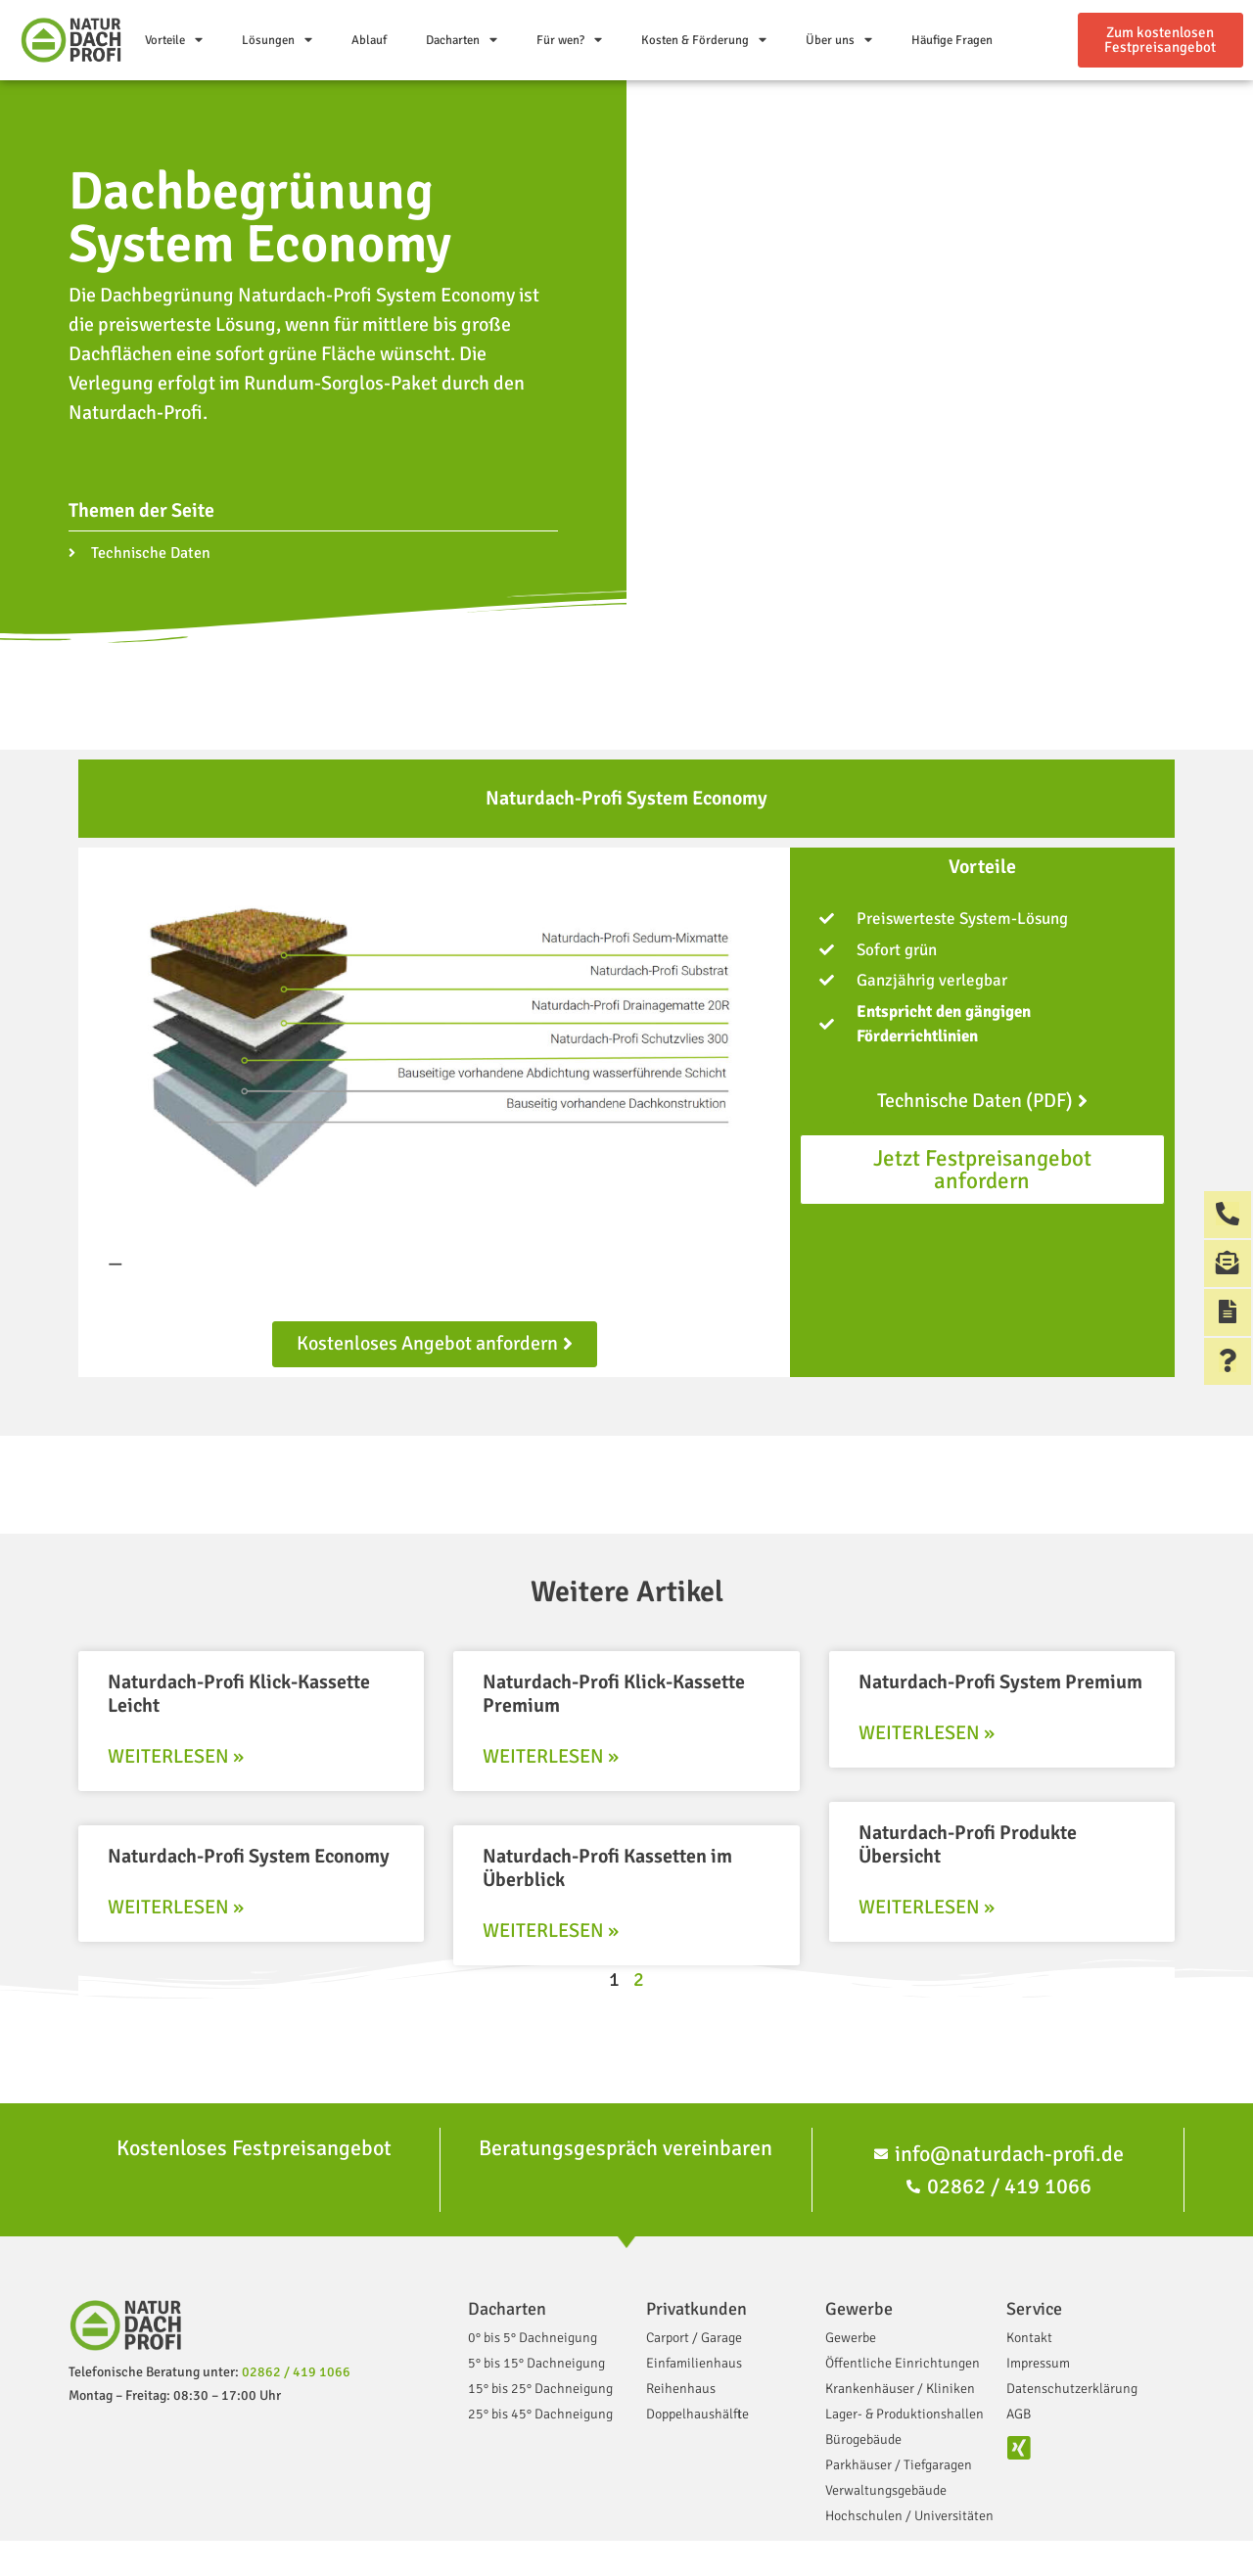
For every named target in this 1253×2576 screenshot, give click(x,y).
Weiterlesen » (176, 1756)
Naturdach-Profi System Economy (249, 1856)
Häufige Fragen (952, 40)
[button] (1160, 40)
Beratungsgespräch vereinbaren (625, 2148)
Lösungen (277, 40)
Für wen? (569, 40)
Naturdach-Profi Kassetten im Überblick (607, 1868)
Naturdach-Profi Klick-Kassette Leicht (239, 1694)
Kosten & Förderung (703, 40)
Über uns (839, 40)
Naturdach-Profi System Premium (1000, 1682)
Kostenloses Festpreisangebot (254, 2148)
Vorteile (174, 40)
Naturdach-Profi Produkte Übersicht (968, 1844)
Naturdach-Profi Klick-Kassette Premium (614, 1694)
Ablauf (369, 40)
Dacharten (461, 40)
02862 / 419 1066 (296, 2372)
